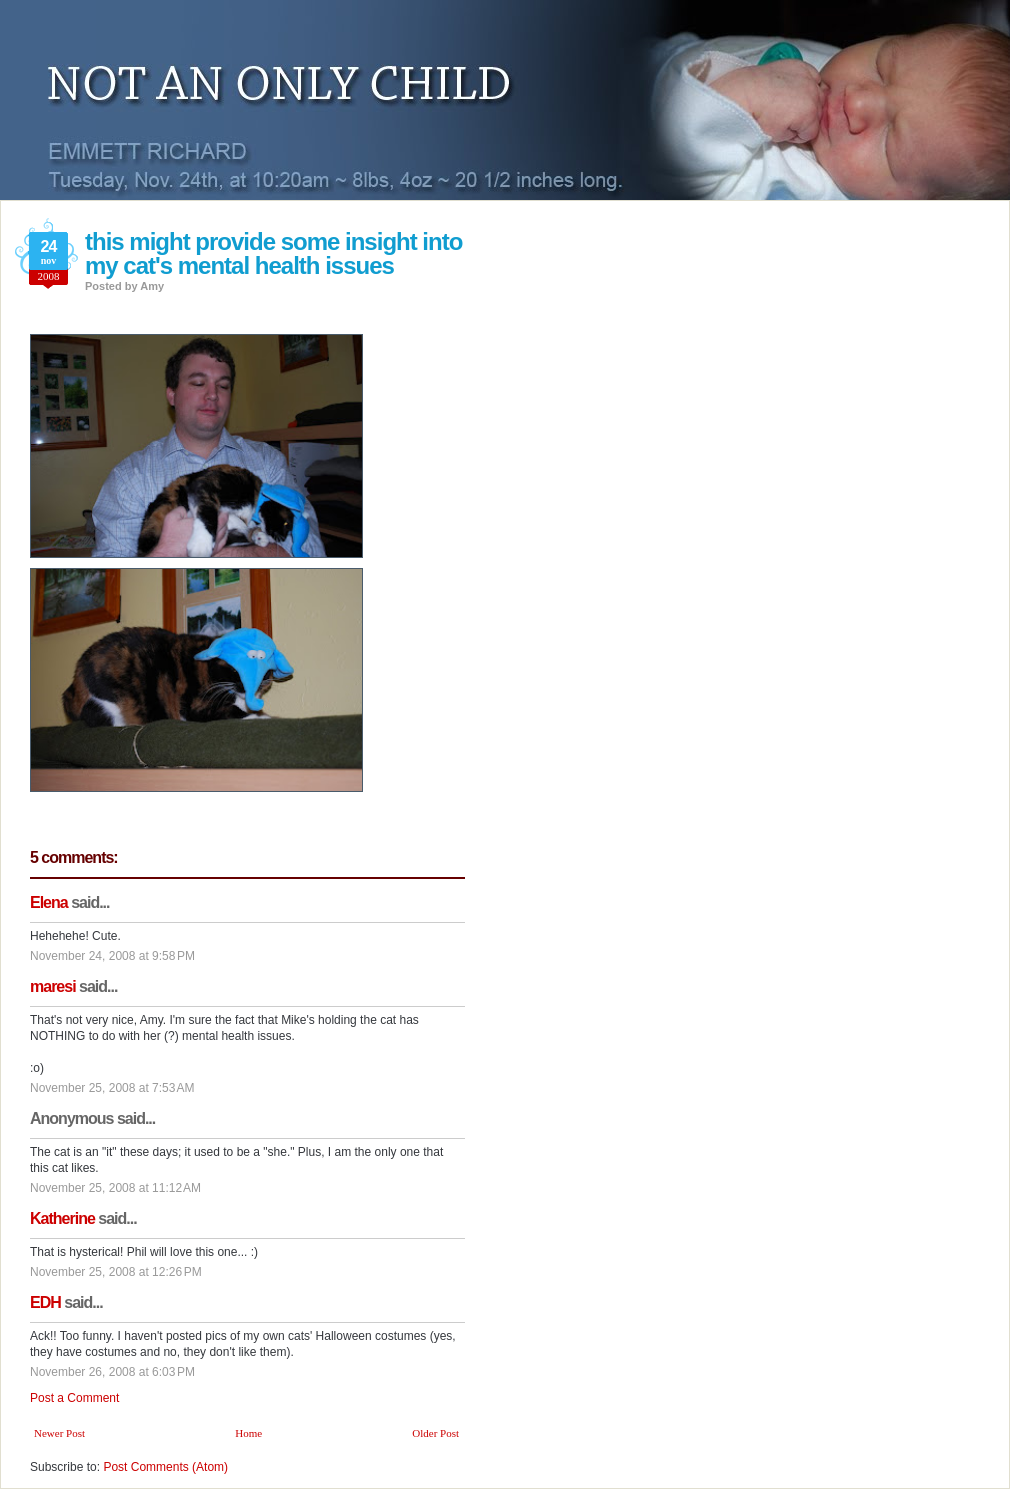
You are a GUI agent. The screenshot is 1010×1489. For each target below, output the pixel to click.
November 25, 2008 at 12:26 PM (116, 1272)
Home (248, 1433)
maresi (53, 986)
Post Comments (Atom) (165, 1467)
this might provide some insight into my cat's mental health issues (273, 253)
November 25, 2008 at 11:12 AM (115, 1188)
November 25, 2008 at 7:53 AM (112, 1088)
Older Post (435, 1433)
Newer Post (59, 1433)
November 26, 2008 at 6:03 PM (112, 1372)
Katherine (62, 1218)
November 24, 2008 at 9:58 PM (112, 956)
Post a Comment (74, 1398)
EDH (45, 1302)
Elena (49, 902)
